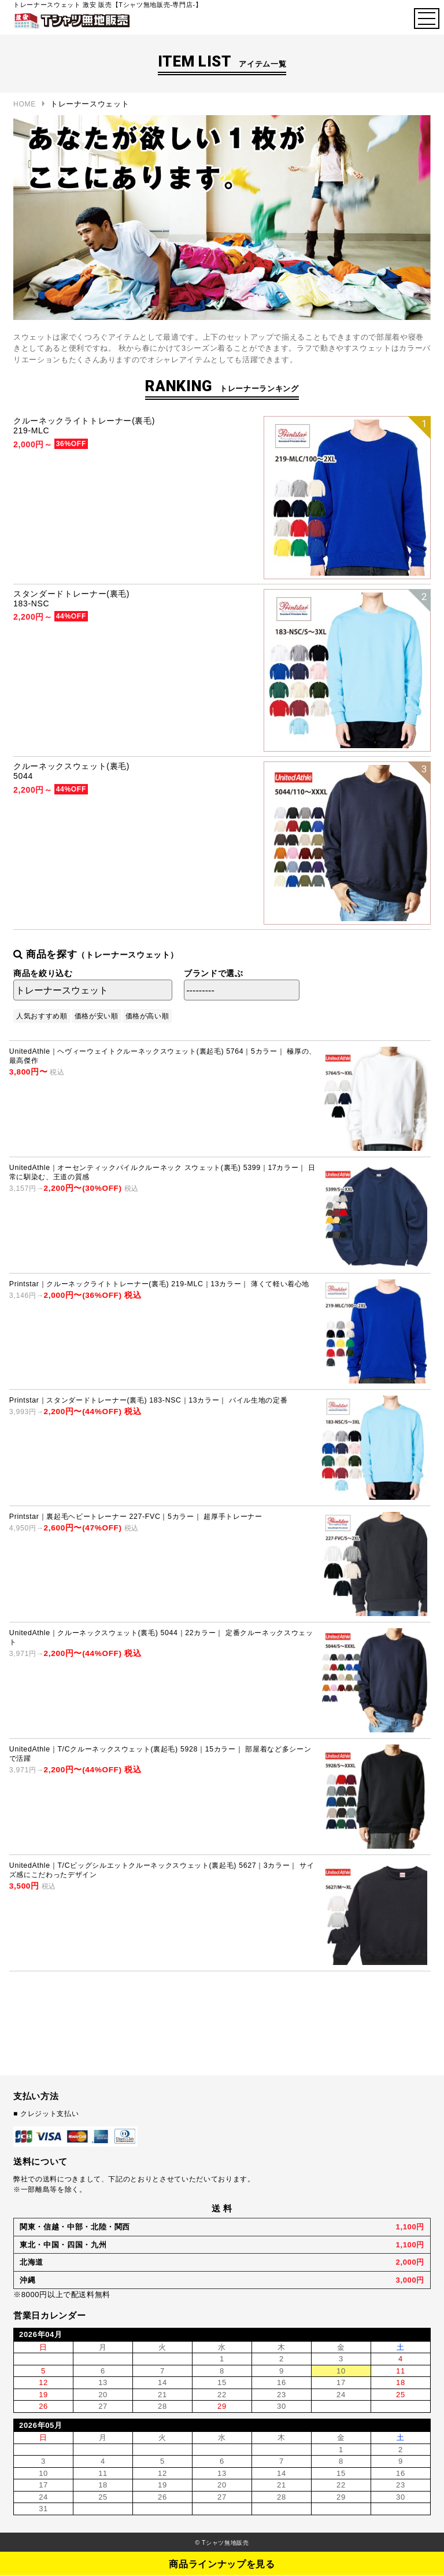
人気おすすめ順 (42, 1016)
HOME (24, 104)
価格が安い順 (97, 1016)
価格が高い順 (147, 1016)
